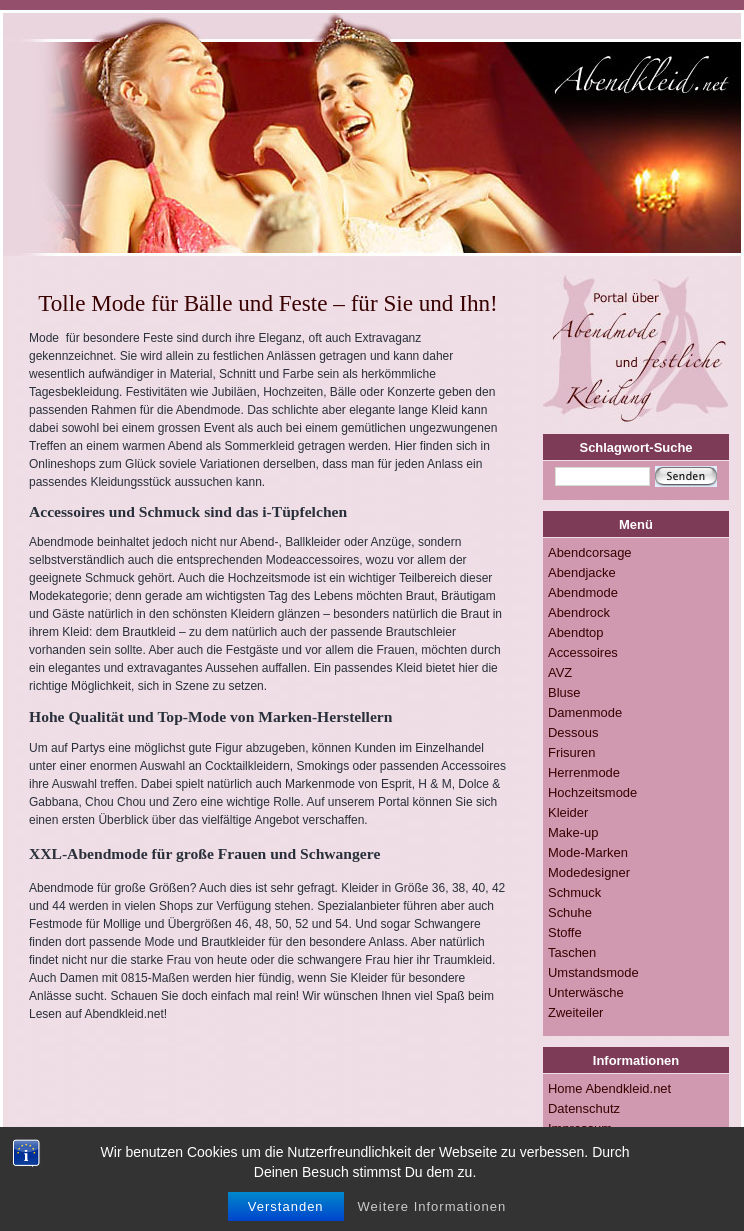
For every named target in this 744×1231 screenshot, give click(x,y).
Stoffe (565, 932)
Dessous (573, 732)
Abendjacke (582, 572)
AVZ (560, 672)
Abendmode (583, 592)
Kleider (568, 812)
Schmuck (574, 892)
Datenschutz (584, 1108)
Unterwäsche (586, 992)
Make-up (573, 832)
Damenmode (585, 712)
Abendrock (579, 612)
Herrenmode (584, 772)
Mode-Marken (588, 852)
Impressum (580, 1128)
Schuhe (570, 912)
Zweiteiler (575, 1012)
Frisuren (572, 752)
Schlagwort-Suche (636, 447)
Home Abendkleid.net (609, 1088)
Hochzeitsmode (592, 792)
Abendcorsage (590, 552)
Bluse (564, 692)
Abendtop (575, 632)
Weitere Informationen (432, 1218)
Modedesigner (589, 872)
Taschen (572, 952)
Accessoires (583, 652)
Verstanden (286, 1218)
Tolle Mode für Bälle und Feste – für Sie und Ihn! (268, 303)
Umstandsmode (593, 972)
